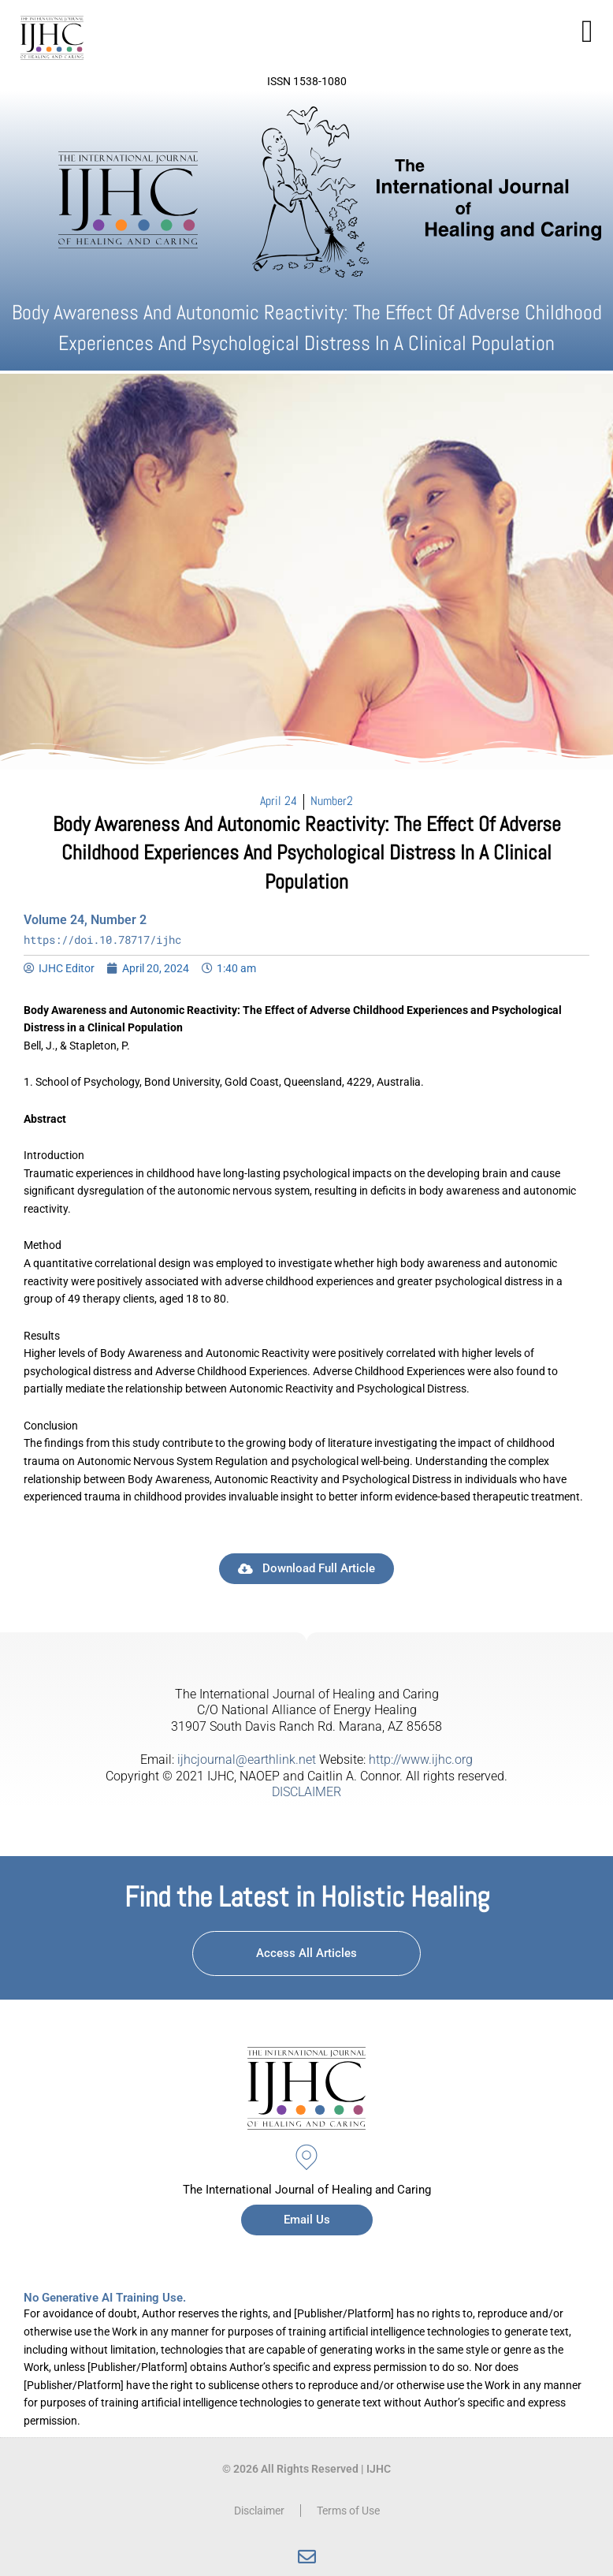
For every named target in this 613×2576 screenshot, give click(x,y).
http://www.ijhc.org (421, 1759)
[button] (587, 31)
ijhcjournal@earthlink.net (246, 1759)
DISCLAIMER (306, 1791)
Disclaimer (259, 2510)
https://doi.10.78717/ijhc (102, 939)
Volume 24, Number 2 (85, 919)
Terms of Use (348, 2510)
